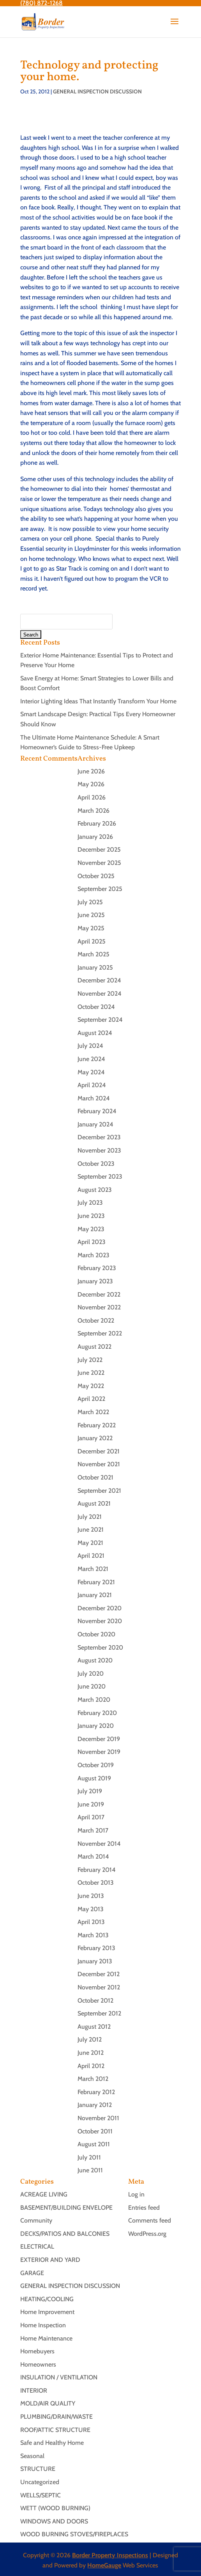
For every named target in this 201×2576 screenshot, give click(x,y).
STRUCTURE (37, 2468)
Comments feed (149, 2220)
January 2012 (95, 2105)
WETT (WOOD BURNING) (55, 2508)
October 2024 (96, 1006)
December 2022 (99, 1294)
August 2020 (95, 1660)
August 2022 (94, 1346)
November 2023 (99, 1150)
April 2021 (91, 1555)
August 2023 (95, 1189)
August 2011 (94, 2144)
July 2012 (90, 2039)
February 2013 (96, 1948)
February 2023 (97, 1268)
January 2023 (95, 1281)
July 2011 (89, 2157)
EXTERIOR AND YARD (50, 2259)
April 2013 (91, 1922)
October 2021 (95, 1477)
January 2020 (96, 1725)
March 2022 (93, 1412)
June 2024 (91, 1059)
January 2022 (95, 1438)
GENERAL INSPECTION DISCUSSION (97, 91)
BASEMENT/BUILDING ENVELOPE (66, 2207)
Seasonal (32, 2456)
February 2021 (96, 1582)
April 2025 (92, 941)
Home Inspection (43, 2325)
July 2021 (90, 1516)
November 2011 (98, 2118)
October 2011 (95, 2131)
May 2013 (91, 1909)
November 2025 (99, 862)
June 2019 (91, 1804)
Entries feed (144, 2207)
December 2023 (99, 1137)
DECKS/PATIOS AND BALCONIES (64, 2233)
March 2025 (93, 954)
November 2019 (99, 1751)
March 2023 (93, 1255)
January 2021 (95, 1595)
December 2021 (99, 1451)
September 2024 (100, 1019)
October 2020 (96, 1634)
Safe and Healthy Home (52, 2442)
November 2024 (100, 993)
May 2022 (91, 1386)
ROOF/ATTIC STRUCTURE (55, 2430)
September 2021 (99, 1490)
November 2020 (100, 1621)
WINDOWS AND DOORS (54, 2521)
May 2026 (91, 784)
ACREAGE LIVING (43, 2194)
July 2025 (90, 902)
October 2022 (96, 1320)
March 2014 (93, 1856)
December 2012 (99, 1974)
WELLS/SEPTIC (40, 2495)
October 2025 (96, 876)
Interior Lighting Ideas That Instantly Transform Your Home (98, 701)
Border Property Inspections (110, 2555)
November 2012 (99, 1987)
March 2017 (93, 1830)
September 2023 (100, 1176)
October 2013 (96, 1882)
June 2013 (91, 1895)
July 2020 (91, 1673)
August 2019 (94, 1778)
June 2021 (91, 1529)
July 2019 (90, 1791)
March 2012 (93, 2078)
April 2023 (92, 1242)
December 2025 (99, 849)
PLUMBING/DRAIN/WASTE (56, 2416)
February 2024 (97, 1111)
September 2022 (100, 1333)
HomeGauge (104, 2565)
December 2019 (99, 1739)
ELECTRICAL (37, 2246)
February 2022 (97, 1425)
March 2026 (93, 810)
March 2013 (93, 1935)
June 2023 (91, 1215)
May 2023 (91, 1229)
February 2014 (97, 1869)
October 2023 (96, 1163)
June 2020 (92, 1686)
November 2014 (99, 1843)
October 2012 (95, 2000)
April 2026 (92, 797)
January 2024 (95, 1124)
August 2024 (95, 1033)
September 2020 (100, 1647)
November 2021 (99, 1464)
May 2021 (90, 1542)
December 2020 (100, 1608)
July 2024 (90, 1045)
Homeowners (38, 2364)
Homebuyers (37, 2351)
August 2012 (94, 2026)
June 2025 (91, 915)
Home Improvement (47, 2312)
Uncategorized (39, 2482)
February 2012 (96, 2092)
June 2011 (90, 2170)
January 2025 (95, 967)
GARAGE (32, 2273)
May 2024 (91, 1072)
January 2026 (95, 836)
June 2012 (91, 2052)
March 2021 (93, 1569)
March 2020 (94, 1699)
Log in (136, 2194)
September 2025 (100, 889)
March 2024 (94, 1098)
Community (36, 2220)
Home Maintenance (46, 2338)
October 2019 (96, 1765)
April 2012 (91, 2066)
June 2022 (91, 1372)
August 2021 (94, 1503)
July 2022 (90, 1360)
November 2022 (99, 1307)
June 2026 (91, 771)
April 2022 (91, 1398)
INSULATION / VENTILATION (58, 2377)
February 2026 (97, 823)
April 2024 (92, 1085)
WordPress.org (147, 2233)
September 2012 (99, 2013)
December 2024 (99, 980)
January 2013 (95, 1961)
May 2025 (91, 928)
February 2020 (97, 1713)
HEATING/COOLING (47, 2299)
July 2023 (90, 1202)
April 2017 (91, 1817)
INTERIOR (33, 2390)
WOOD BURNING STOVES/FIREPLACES (74, 2534)
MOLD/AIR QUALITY (47, 2403)
